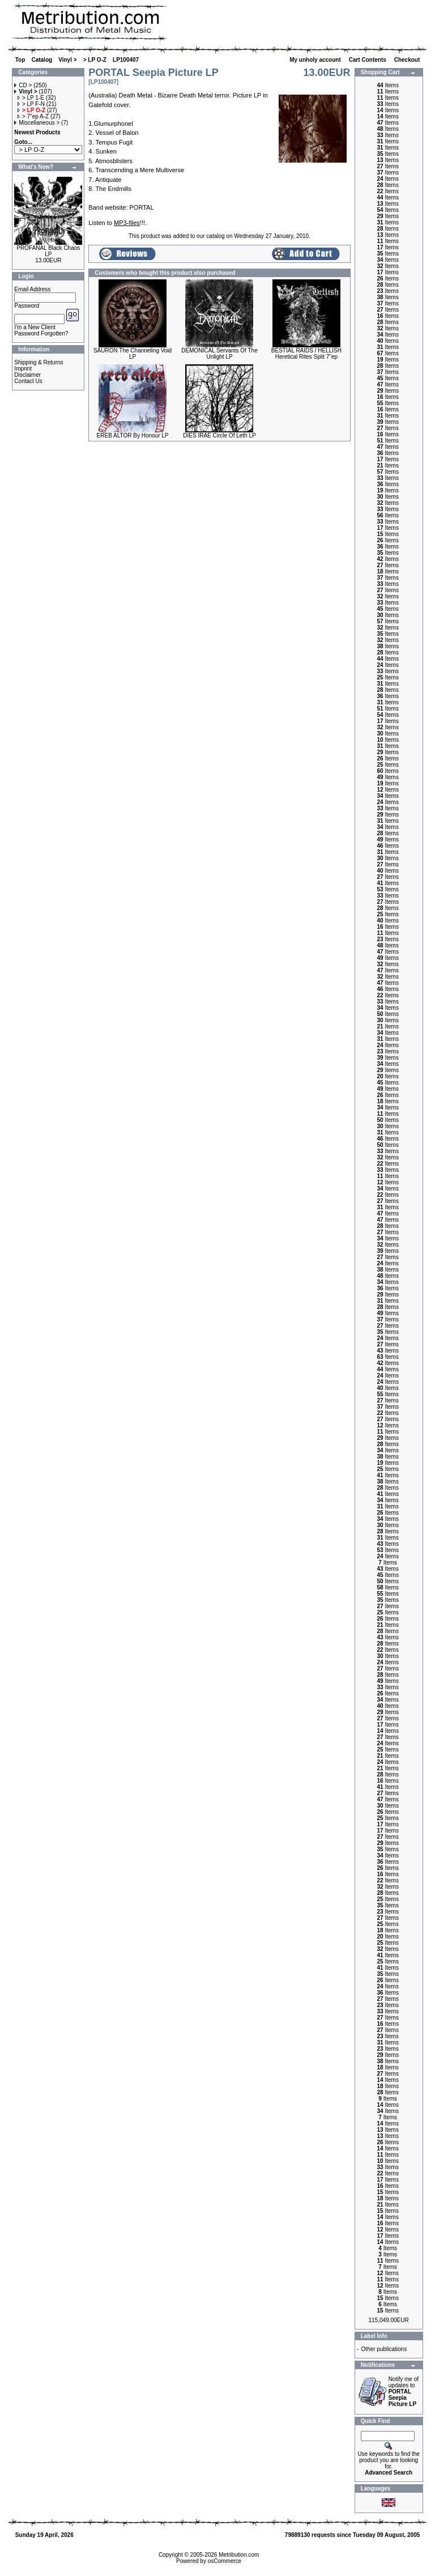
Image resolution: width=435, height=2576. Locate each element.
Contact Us (28, 381)
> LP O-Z (94, 60)
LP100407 (126, 60)
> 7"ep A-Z (33, 116)
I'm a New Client (35, 327)
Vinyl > (67, 60)
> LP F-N (31, 104)
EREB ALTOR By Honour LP (133, 435)
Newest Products (37, 132)
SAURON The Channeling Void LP (132, 353)
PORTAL (142, 207)
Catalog (41, 60)
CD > (23, 85)
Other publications (384, 2349)
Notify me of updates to (404, 2391)
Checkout (407, 60)
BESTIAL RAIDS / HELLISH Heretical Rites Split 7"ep (306, 353)
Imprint (23, 368)
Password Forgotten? (41, 333)
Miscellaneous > (36, 123)
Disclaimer (27, 375)
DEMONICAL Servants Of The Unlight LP (219, 353)
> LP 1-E (31, 98)
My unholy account (315, 60)
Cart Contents (368, 60)
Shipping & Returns (38, 362)
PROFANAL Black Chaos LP (48, 251)
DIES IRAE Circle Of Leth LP (219, 435)
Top (20, 60)
